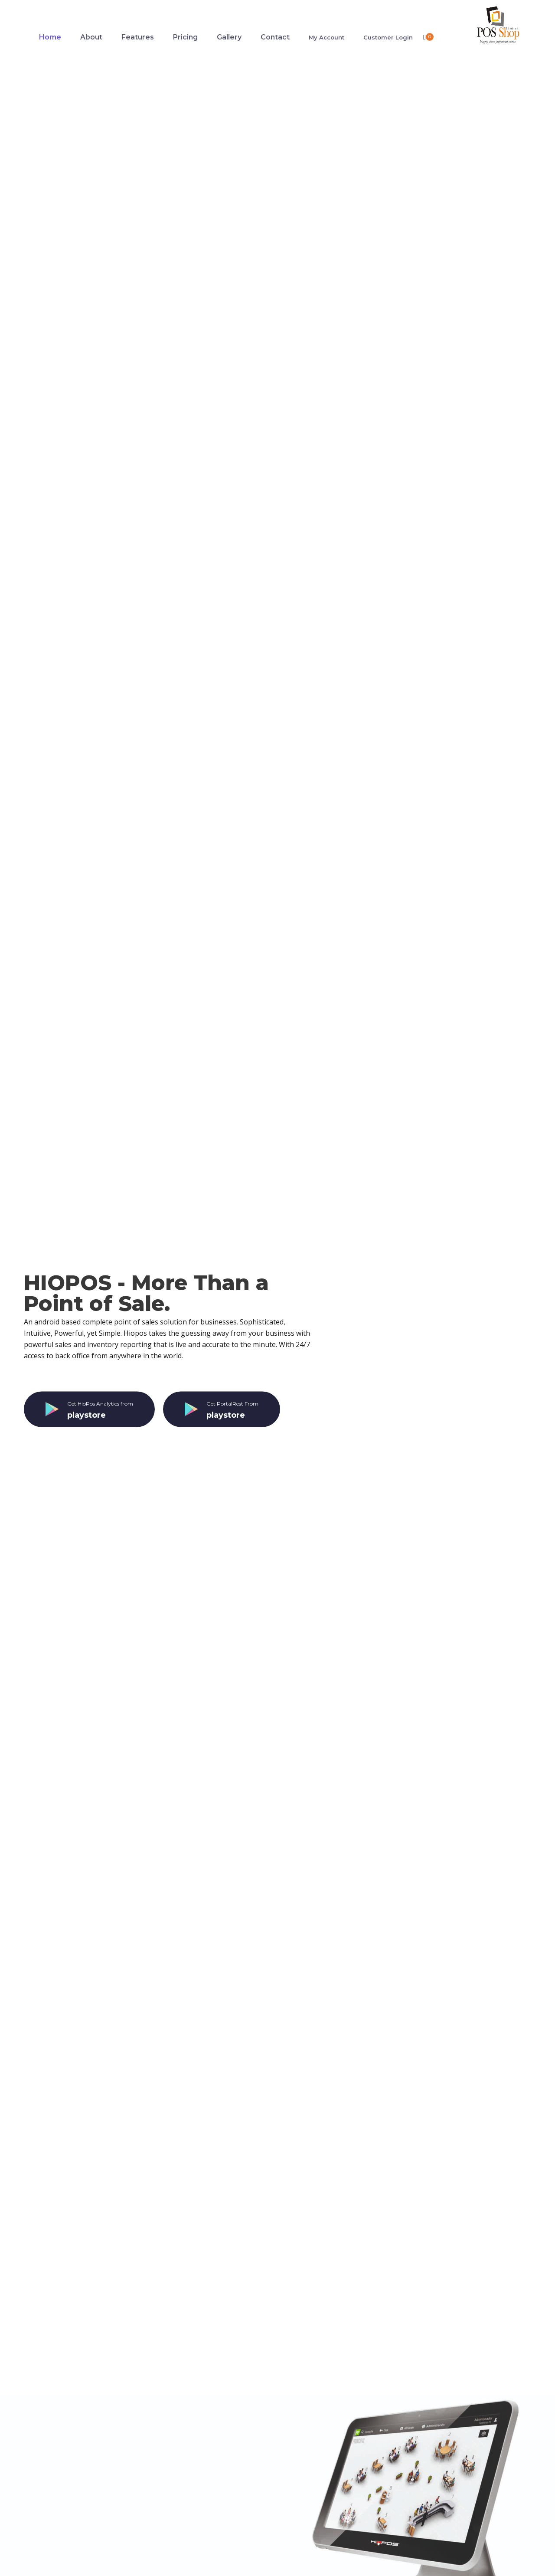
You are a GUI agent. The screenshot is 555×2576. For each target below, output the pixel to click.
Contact (275, 37)
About (91, 37)
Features (137, 37)
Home (50, 37)
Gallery (229, 37)
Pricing (185, 37)
